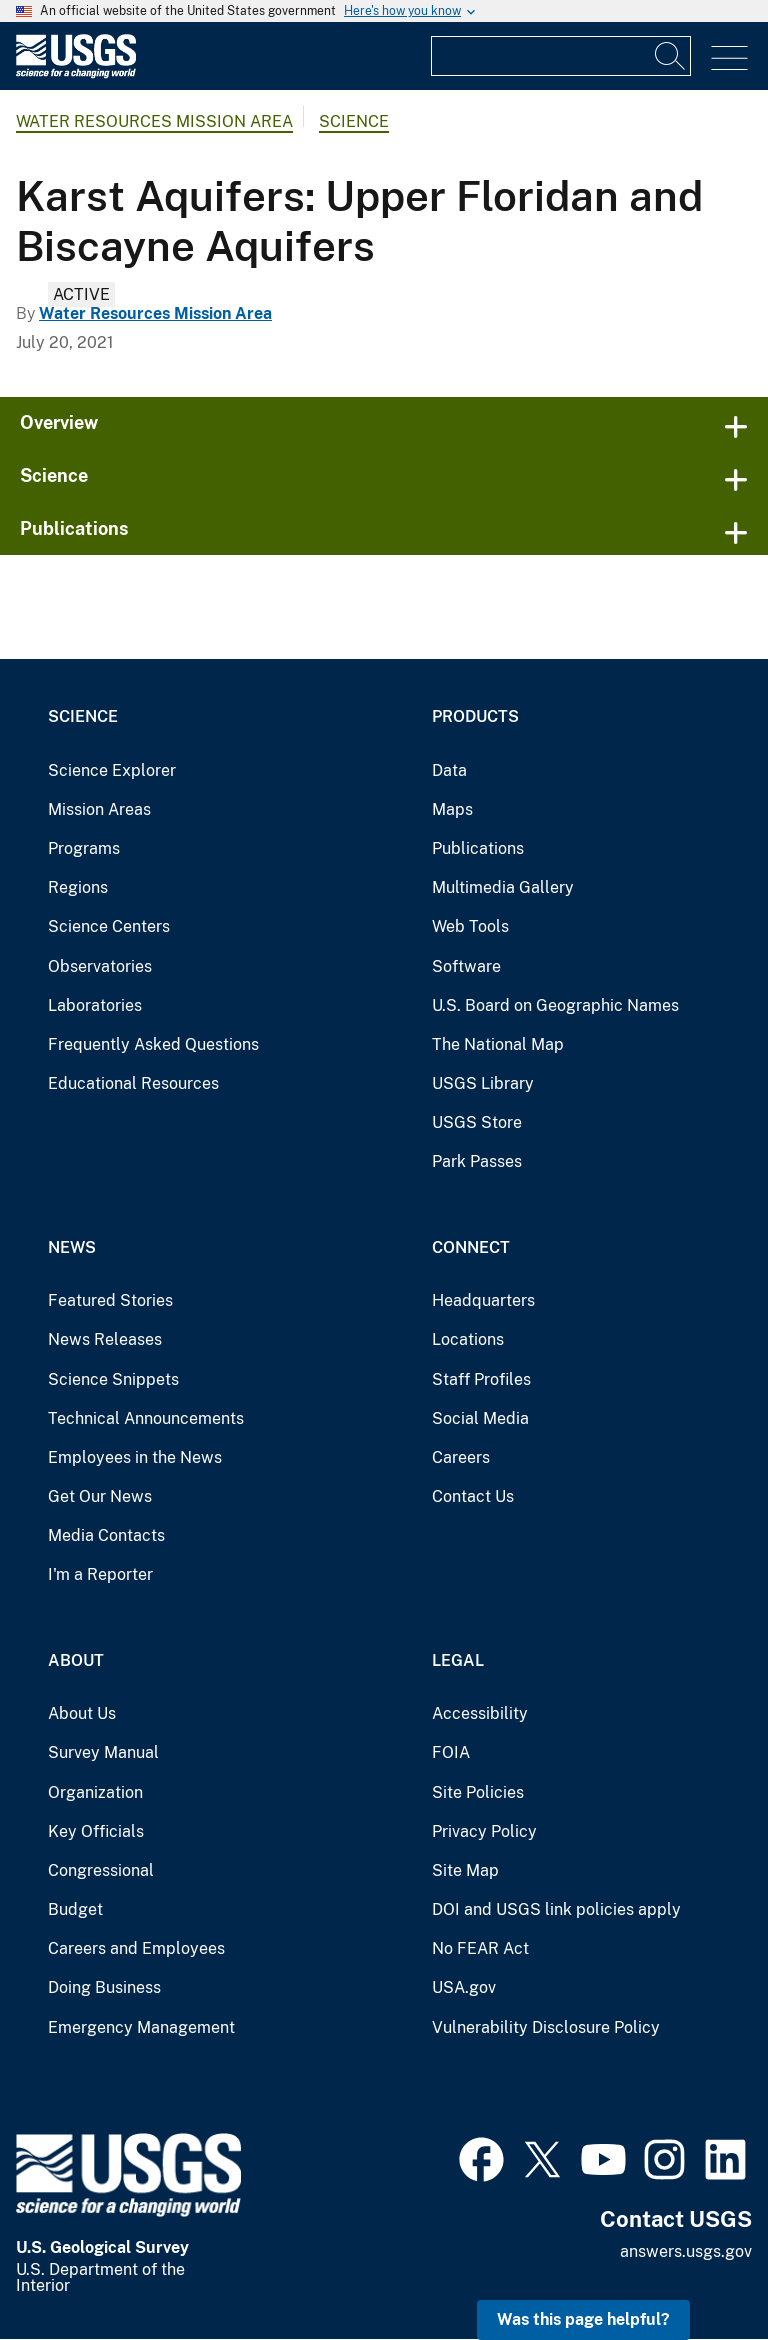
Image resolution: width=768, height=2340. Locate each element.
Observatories (100, 966)
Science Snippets (113, 1379)
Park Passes (477, 1161)
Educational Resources (133, 1083)
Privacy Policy (484, 1831)
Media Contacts (106, 1535)
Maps (452, 809)
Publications (74, 528)
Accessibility (480, 1713)
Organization (95, 1792)
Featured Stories (110, 1300)
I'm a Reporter (100, 1574)
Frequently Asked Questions (153, 1044)
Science (354, 121)
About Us (82, 1713)
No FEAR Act (480, 1948)
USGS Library (483, 1083)
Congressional (101, 1870)
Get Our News (100, 1496)
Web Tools (470, 926)
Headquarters (483, 1300)
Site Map (465, 1870)
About (76, 1660)
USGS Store (477, 1122)
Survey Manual (103, 1752)
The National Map (498, 1044)
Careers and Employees (136, 1948)
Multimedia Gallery (503, 887)
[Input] (561, 56)
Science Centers (109, 926)
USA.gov (464, 1987)
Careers (461, 1457)
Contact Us (473, 1496)
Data (449, 770)
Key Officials (96, 1831)
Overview (59, 422)
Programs (84, 848)
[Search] (671, 56)
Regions (78, 887)
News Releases (105, 1339)
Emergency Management (141, 2027)
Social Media (480, 1418)
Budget (75, 1909)
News (72, 1247)
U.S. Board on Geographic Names (555, 1005)
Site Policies (478, 1792)
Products (475, 716)
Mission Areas (99, 809)
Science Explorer (112, 770)
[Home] (76, 73)
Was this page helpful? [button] (583, 2319)
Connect (471, 1247)
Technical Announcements (146, 1418)
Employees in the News (135, 1457)
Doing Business (104, 1987)
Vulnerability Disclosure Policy (546, 2027)
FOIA (451, 1752)
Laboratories (95, 1005)
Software (466, 966)
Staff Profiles (481, 1379)
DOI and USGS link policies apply (556, 1909)
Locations (468, 1339)
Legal (458, 1660)
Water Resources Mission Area (154, 121)
